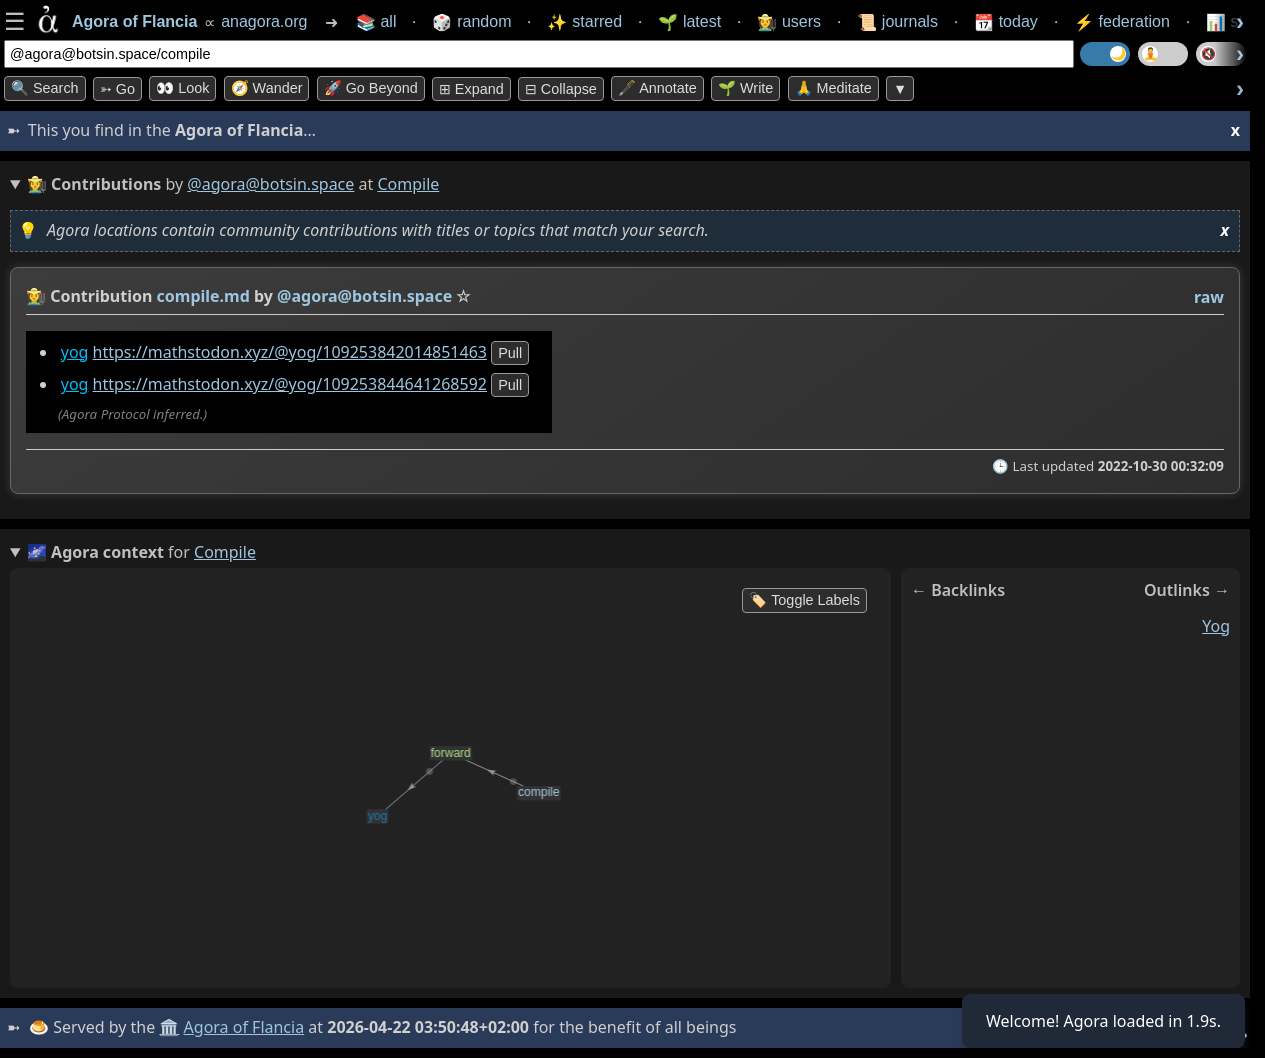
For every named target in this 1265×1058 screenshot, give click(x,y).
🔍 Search (45, 88)
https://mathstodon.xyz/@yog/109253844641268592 (290, 384)
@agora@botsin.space (270, 184)
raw (1209, 297)
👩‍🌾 (36, 296)
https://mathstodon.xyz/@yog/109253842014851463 (290, 352)
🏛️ (169, 1027)
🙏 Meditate (833, 88)
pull (510, 353)
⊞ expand (471, 89)
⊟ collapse (561, 89)
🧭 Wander (267, 88)
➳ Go (117, 89)
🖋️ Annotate (657, 88)
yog (75, 352)
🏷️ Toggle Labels (804, 600)
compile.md (203, 296)
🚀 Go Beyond (371, 88)
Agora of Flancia (244, 1027)
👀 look (182, 88)
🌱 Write (745, 88)
